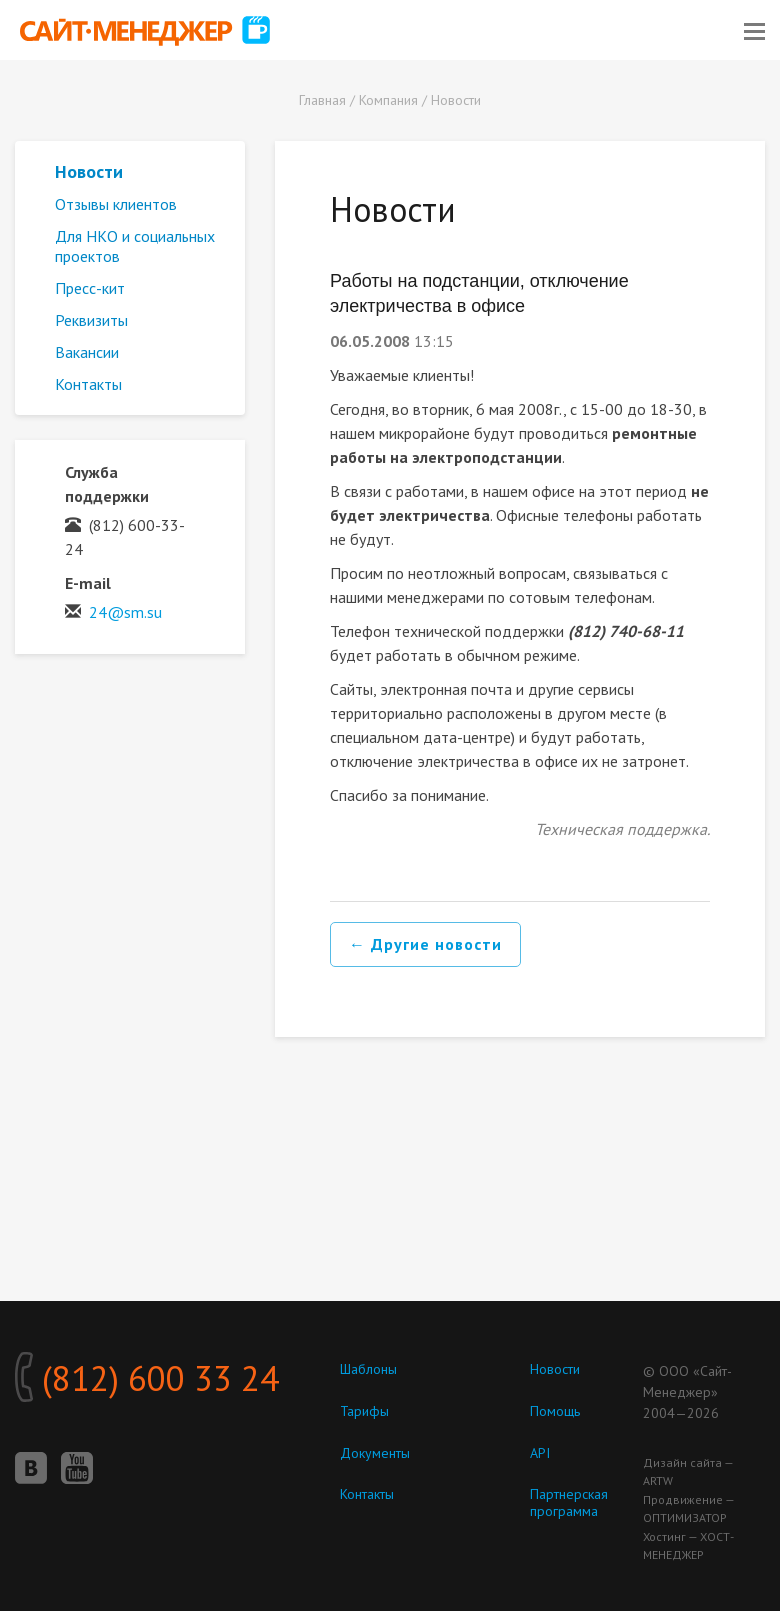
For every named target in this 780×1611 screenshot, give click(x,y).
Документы (375, 1453)
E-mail (88, 583)
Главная (322, 100)
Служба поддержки (107, 484)
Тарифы (364, 1411)
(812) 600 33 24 (147, 1378)
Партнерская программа (569, 1502)
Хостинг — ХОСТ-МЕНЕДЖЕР (688, 1545)
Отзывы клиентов (116, 204)
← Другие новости (425, 944)
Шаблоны (368, 1369)
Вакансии (87, 352)
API (540, 1453)
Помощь (555, 1411)
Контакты (88, 384)
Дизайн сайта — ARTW (688, 1471)
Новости (456, 100)
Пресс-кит (90, 288)
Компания (388, 100)
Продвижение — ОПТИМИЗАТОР (688, 1508)
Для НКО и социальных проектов (135, 246)
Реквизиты (91, 320)
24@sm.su (125, 612)
